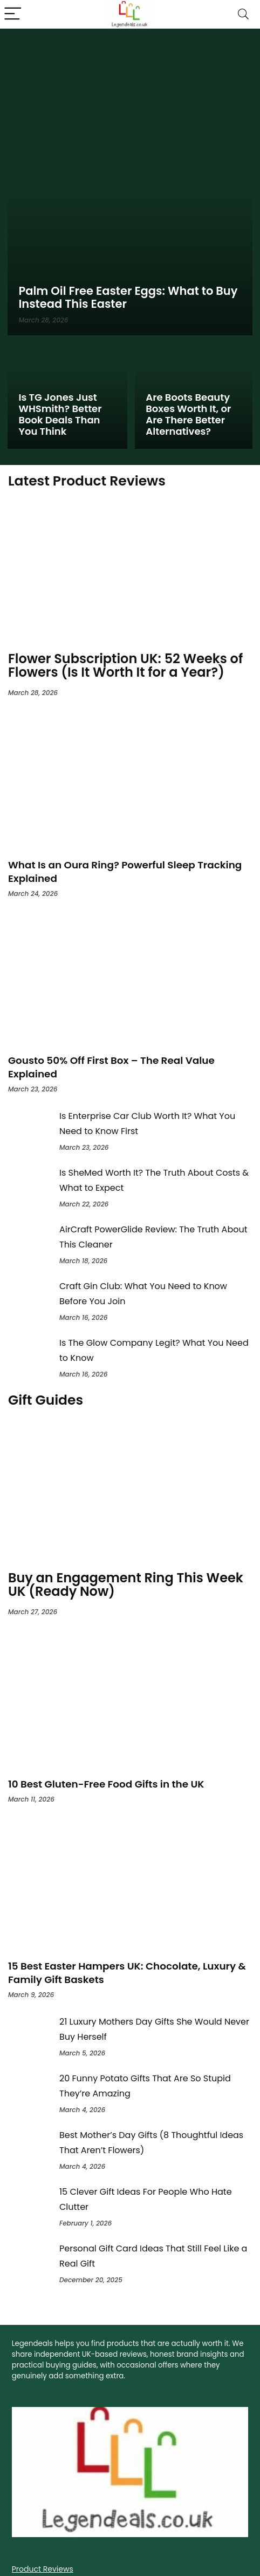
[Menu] (13, 14)
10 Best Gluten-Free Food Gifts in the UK (106, 1784)
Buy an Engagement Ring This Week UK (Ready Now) (125, 1584)
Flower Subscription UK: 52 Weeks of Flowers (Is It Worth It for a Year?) (125, 665)
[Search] (243, 14)
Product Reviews (42, 2569)
